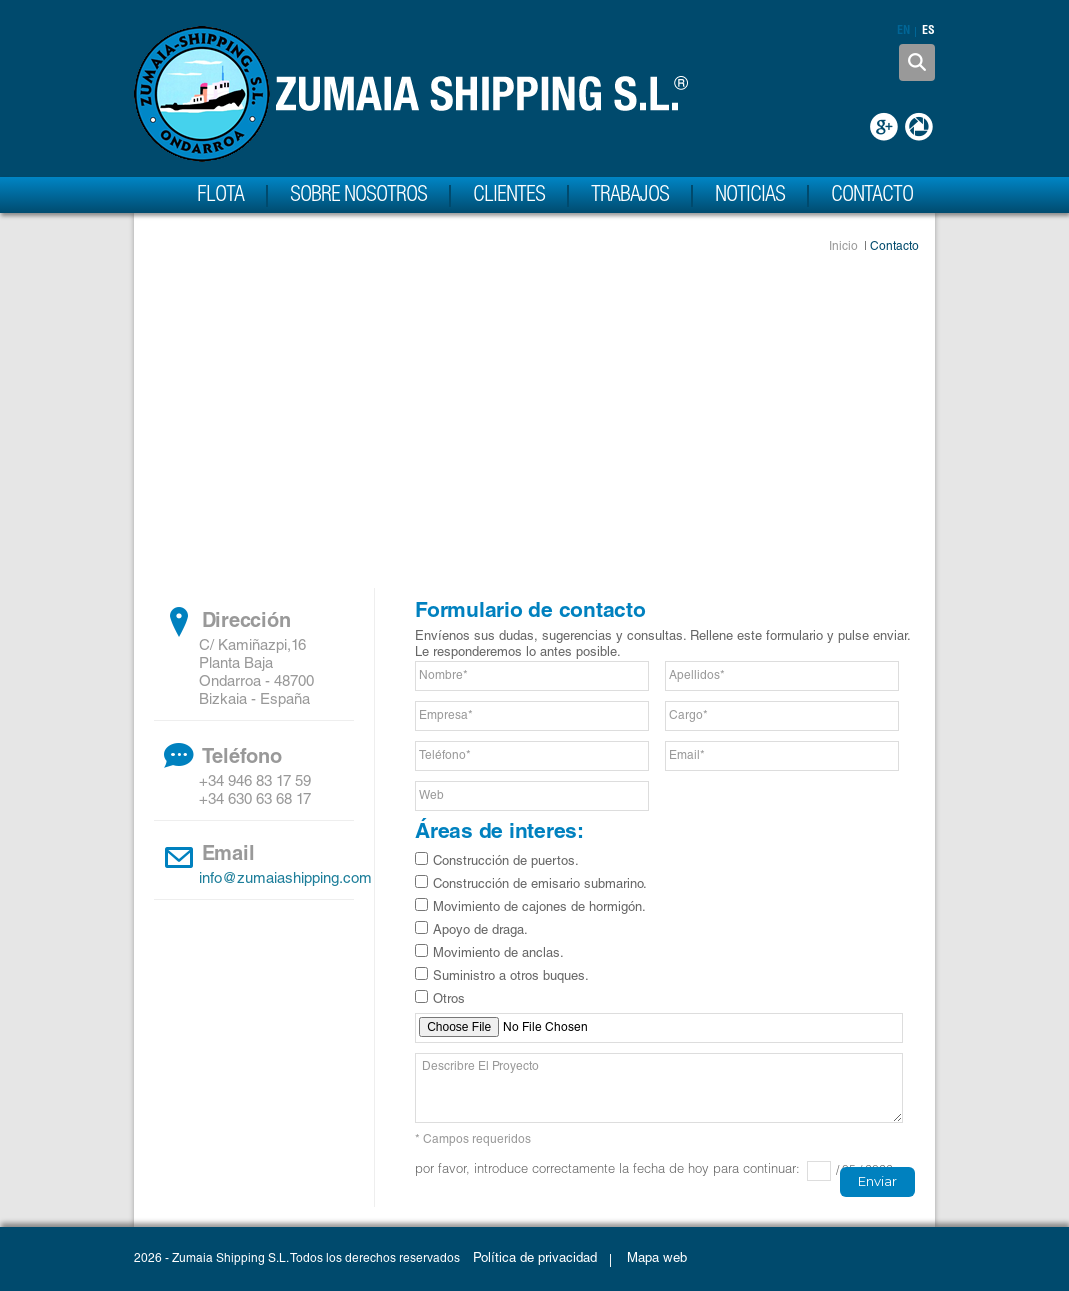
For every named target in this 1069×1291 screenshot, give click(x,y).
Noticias (750, 196)
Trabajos (630, 196)
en (903, 32)
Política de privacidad (535, 1260)
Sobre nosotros (358, 196)
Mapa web (657, 1260)
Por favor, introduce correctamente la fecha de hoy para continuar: (607, 1170)
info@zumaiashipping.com (285, 879)
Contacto (872, 196)
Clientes (509, 196)
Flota (220, 196)
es (928, 32)
